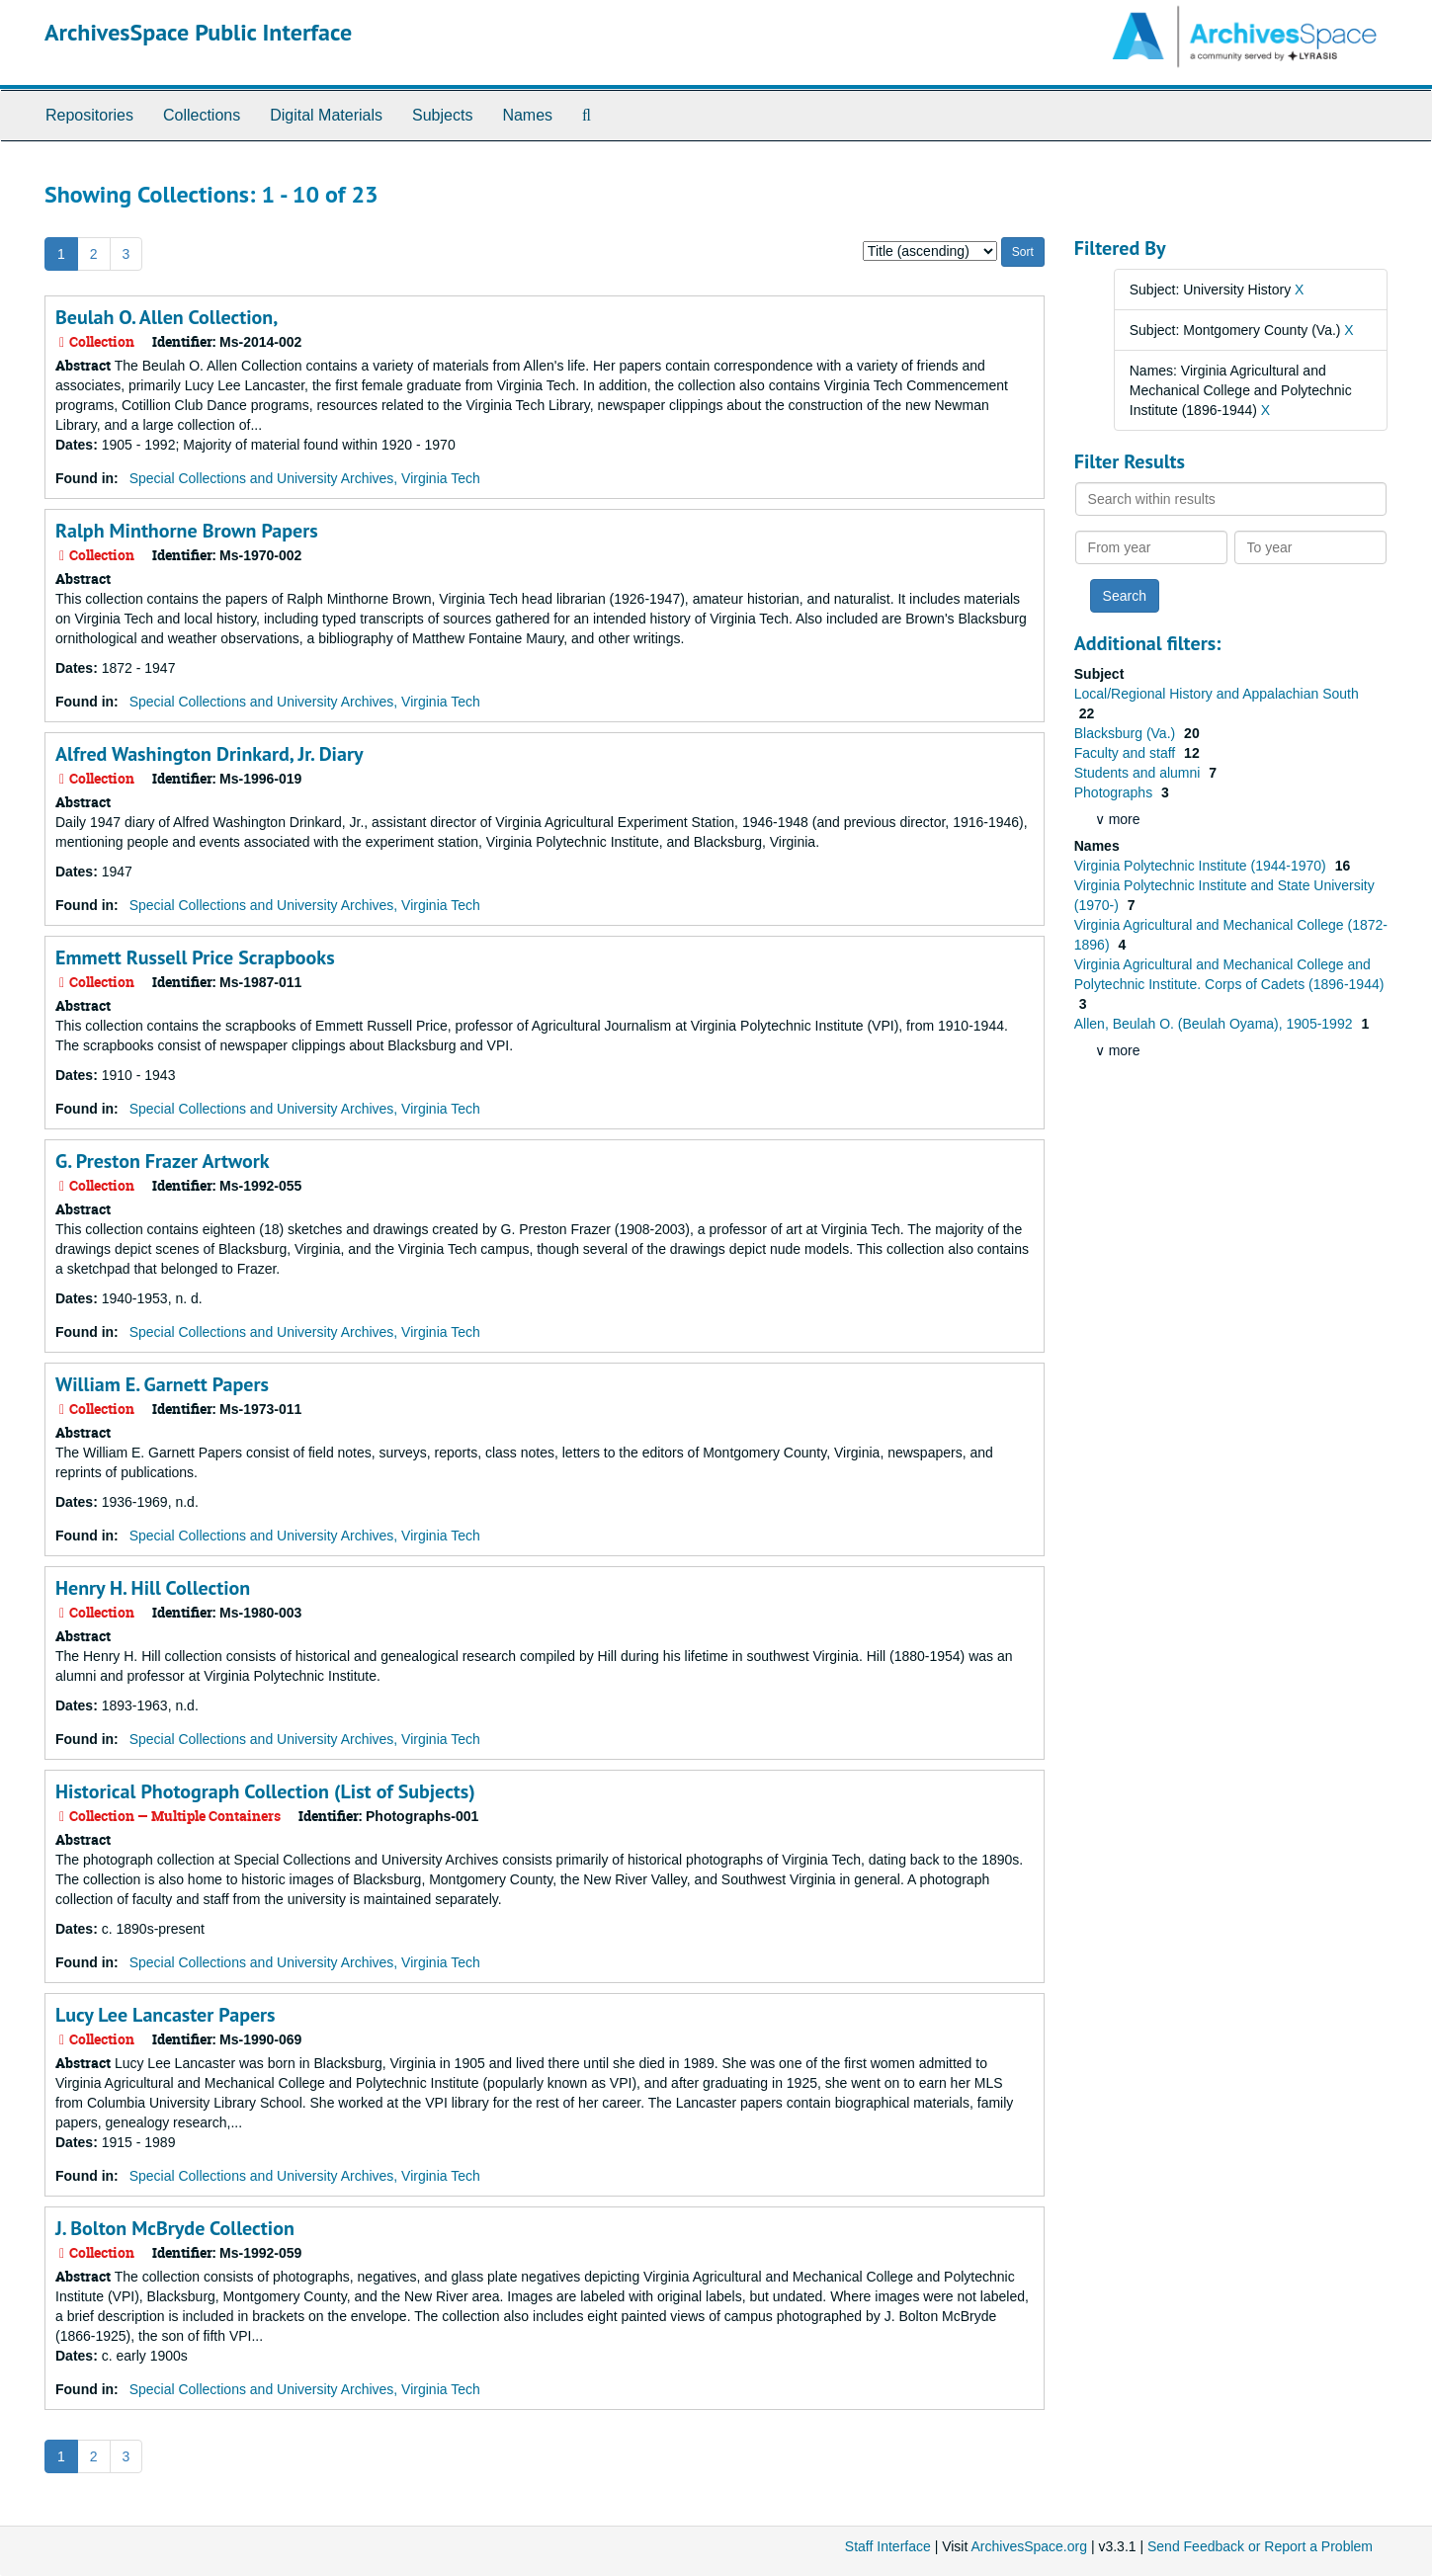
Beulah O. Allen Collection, (166, 317)
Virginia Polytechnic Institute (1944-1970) (1202, 865)
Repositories (89, 115)
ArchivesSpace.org (1028, 2546)
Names (527, 115)
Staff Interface (888, 2546)
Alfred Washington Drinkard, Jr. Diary (209, 754)
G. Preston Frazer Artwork (162, 1161)
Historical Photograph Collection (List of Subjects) (265, 1791)
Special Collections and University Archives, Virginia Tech (304, 478)
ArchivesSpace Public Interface (198, 32)
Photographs (1115, 792)
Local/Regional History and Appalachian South (1216, 694)
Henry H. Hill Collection (152, 1588)
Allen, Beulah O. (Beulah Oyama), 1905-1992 (1215, 1024)
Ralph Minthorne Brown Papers (186, 530)
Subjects (442, 115)
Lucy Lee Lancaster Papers (165, 2015)
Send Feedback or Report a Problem (1260, 2546)
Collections (201, 115)
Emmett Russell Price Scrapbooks (195, 957)
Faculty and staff (1126, 753)
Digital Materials (326, 115)
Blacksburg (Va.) (1126, 733)
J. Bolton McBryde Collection (175, 2228)
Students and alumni (1139, 773)
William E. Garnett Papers (162, 1384)
